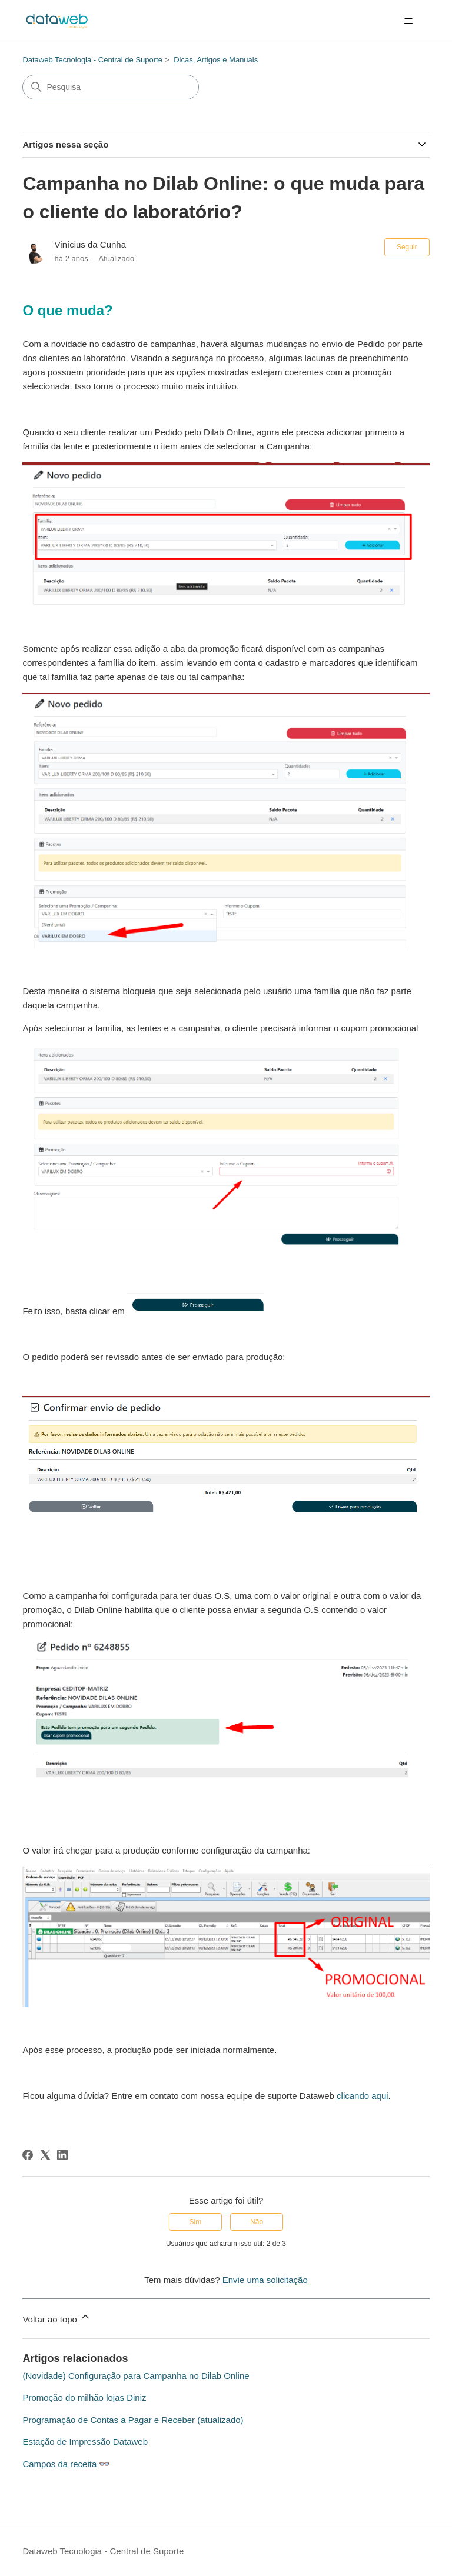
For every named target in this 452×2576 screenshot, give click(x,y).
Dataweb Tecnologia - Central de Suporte (92, 59)
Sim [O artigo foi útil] (196, 2222)
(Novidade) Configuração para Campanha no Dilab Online (135, 2376)
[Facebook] (27, 2155)
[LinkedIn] (62, 2155)
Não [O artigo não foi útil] (256, 2222)
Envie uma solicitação (265, 2280)
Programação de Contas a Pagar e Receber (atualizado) (132, 2420)
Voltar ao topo (56, 2317)
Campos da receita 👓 (66, 2464)
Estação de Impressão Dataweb (85, 2442)
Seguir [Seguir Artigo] (407, 247)
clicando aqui (362, 2096)
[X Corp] (45, 2155)
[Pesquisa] (110, 87)
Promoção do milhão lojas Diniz (84, 2397)
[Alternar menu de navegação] (409, 21)
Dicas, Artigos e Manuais (216, 59)
